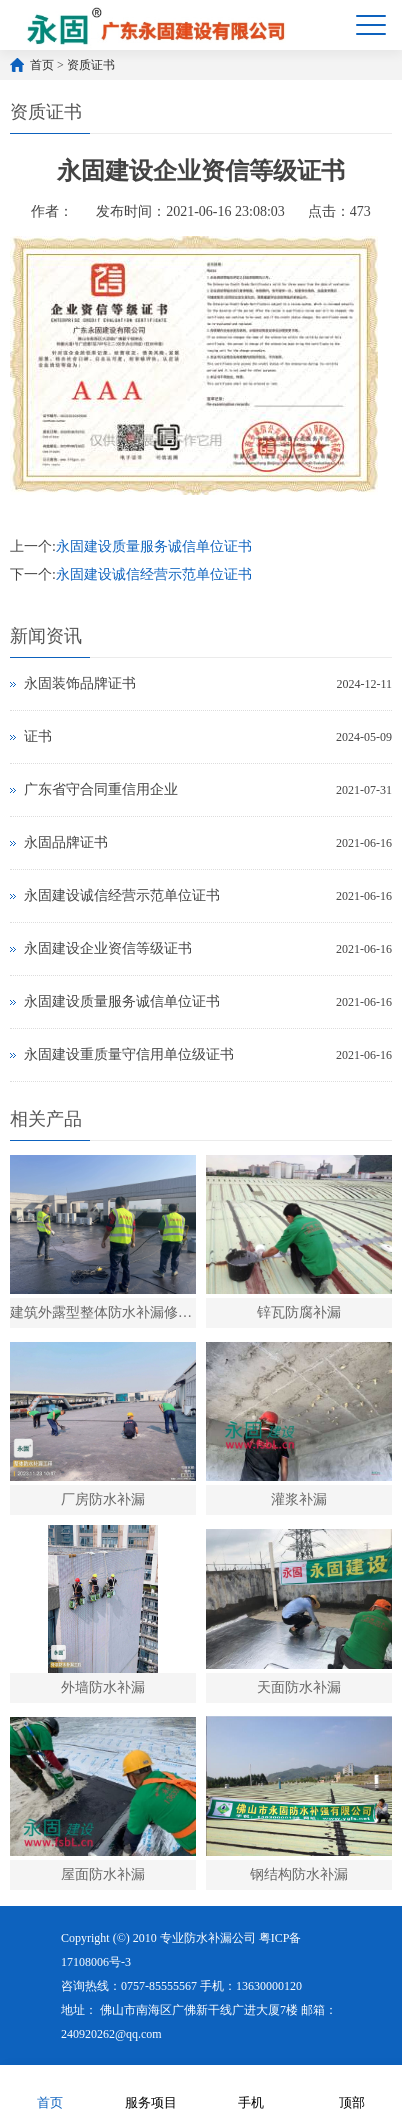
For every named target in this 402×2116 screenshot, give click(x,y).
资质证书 (91, 65)
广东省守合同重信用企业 (101, 789)
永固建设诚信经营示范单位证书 (154, 574)
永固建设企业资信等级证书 (108, 948)
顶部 (352, 2089)
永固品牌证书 (66, 842)
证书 (38, 736)
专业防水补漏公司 (208, 1938)
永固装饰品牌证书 (80, 683)
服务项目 (151, 2089)
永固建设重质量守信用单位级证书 (129, 1054)
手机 (251, 2089)
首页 (42, 65)
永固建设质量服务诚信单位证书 (154, 546)
